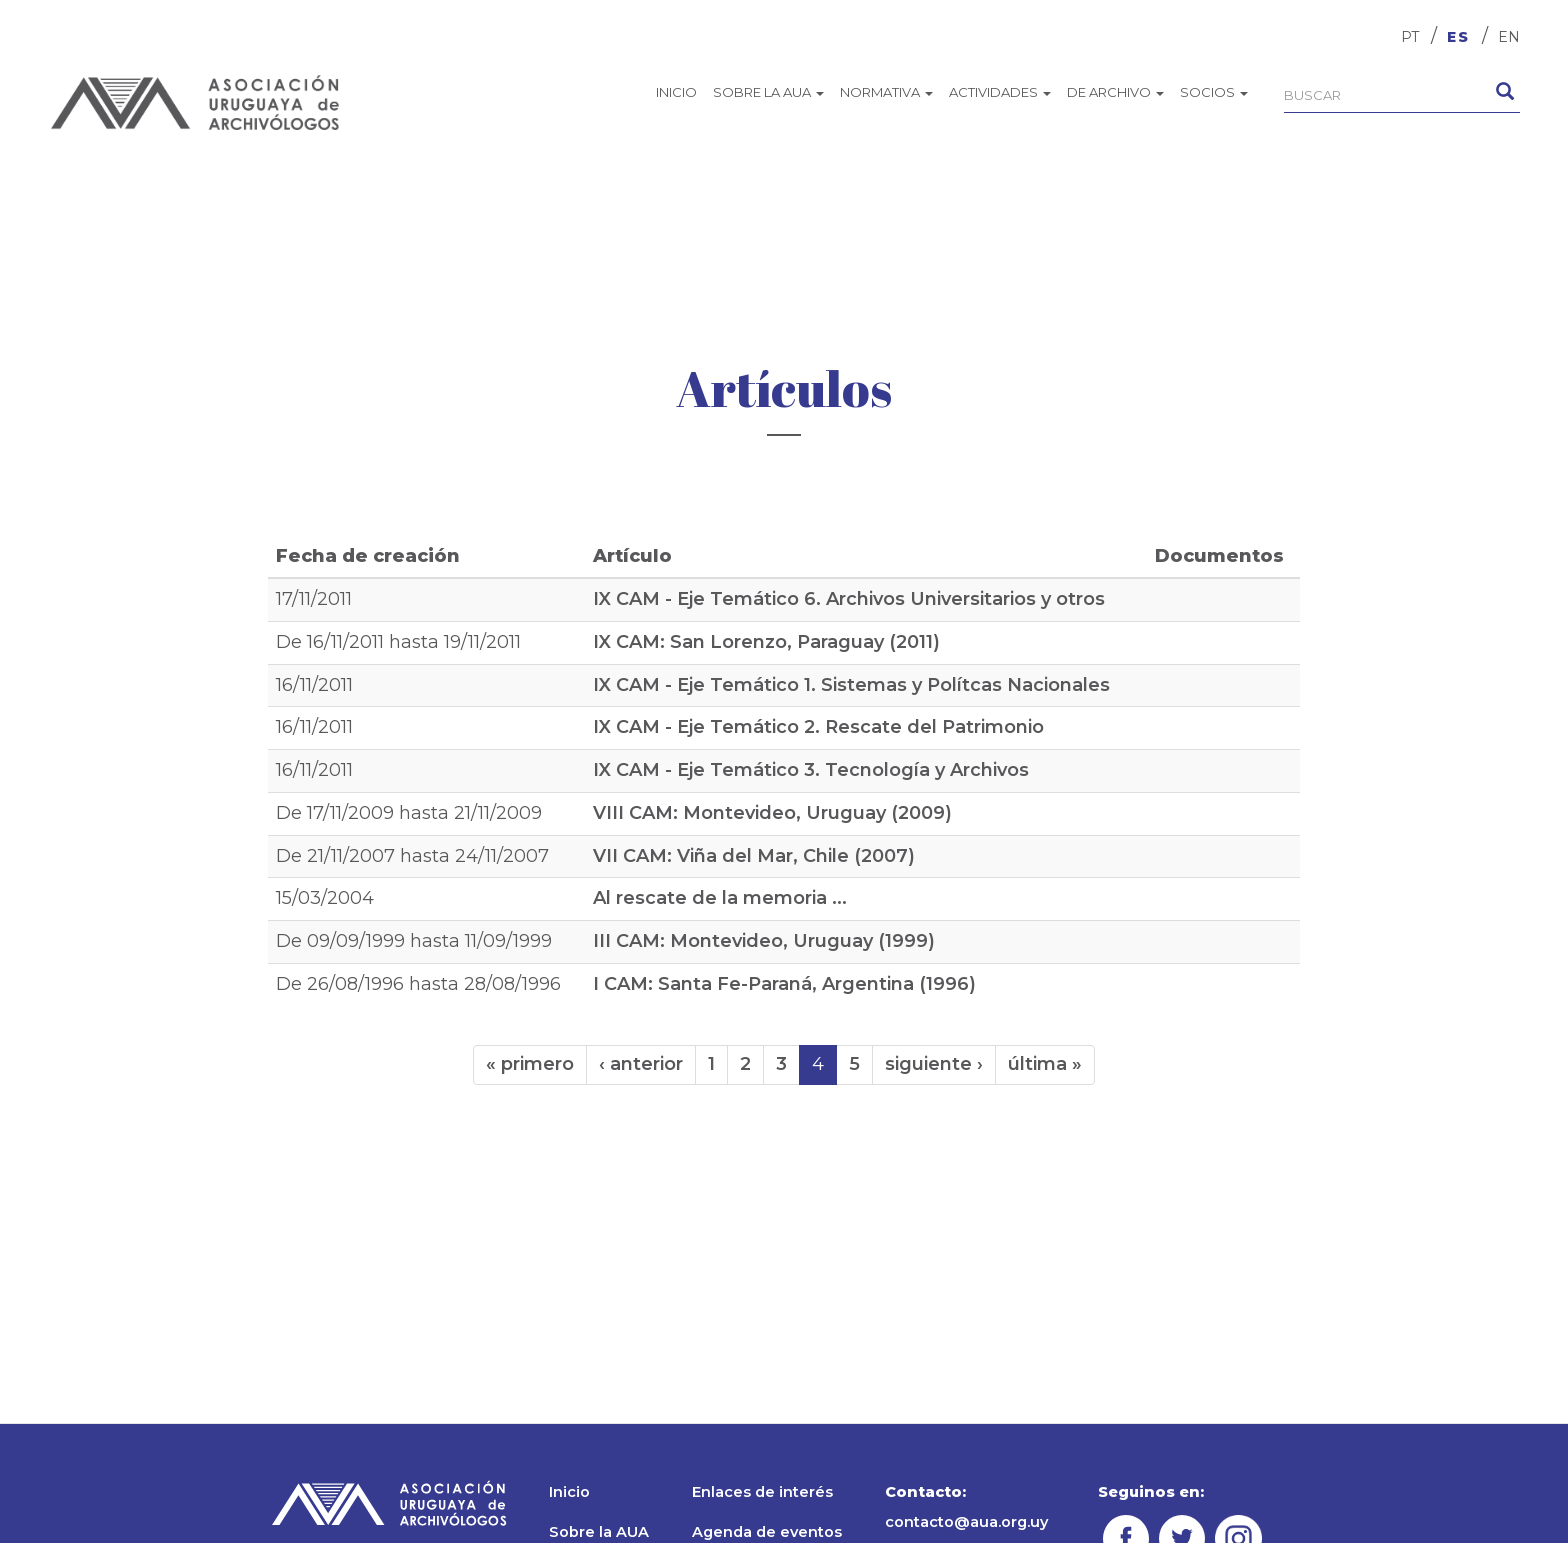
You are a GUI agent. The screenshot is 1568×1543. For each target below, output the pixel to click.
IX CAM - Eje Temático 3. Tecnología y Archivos (811, 770)
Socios (1214, 92)
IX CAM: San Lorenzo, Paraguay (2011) (766, 642)
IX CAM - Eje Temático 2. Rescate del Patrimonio (818, 727)
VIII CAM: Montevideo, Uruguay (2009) (772, 813)
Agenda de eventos (767, 1532)
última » (1045, 1064)
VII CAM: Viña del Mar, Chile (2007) (754, 856)
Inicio (676, 92)
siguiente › (934, 1064)
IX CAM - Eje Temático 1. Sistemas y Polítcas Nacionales (851, 685)
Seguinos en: (1151, 1492)
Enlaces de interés (762, 1492)
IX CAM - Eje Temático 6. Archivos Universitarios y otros (849, 599)
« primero (530, 1064)
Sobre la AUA (768, 92)
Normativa (886, 92)
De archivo (1115, 92)
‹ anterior (641, 1064)
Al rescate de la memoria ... (720, 898)
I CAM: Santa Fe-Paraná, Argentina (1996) (784, 984)
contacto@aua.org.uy (966, 1522)
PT (1410, 37)
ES (1458, 37)
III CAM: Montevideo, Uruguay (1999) (764, 941)
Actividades (1000, 92)
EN (1509, 37)
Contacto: (925, 1492)
